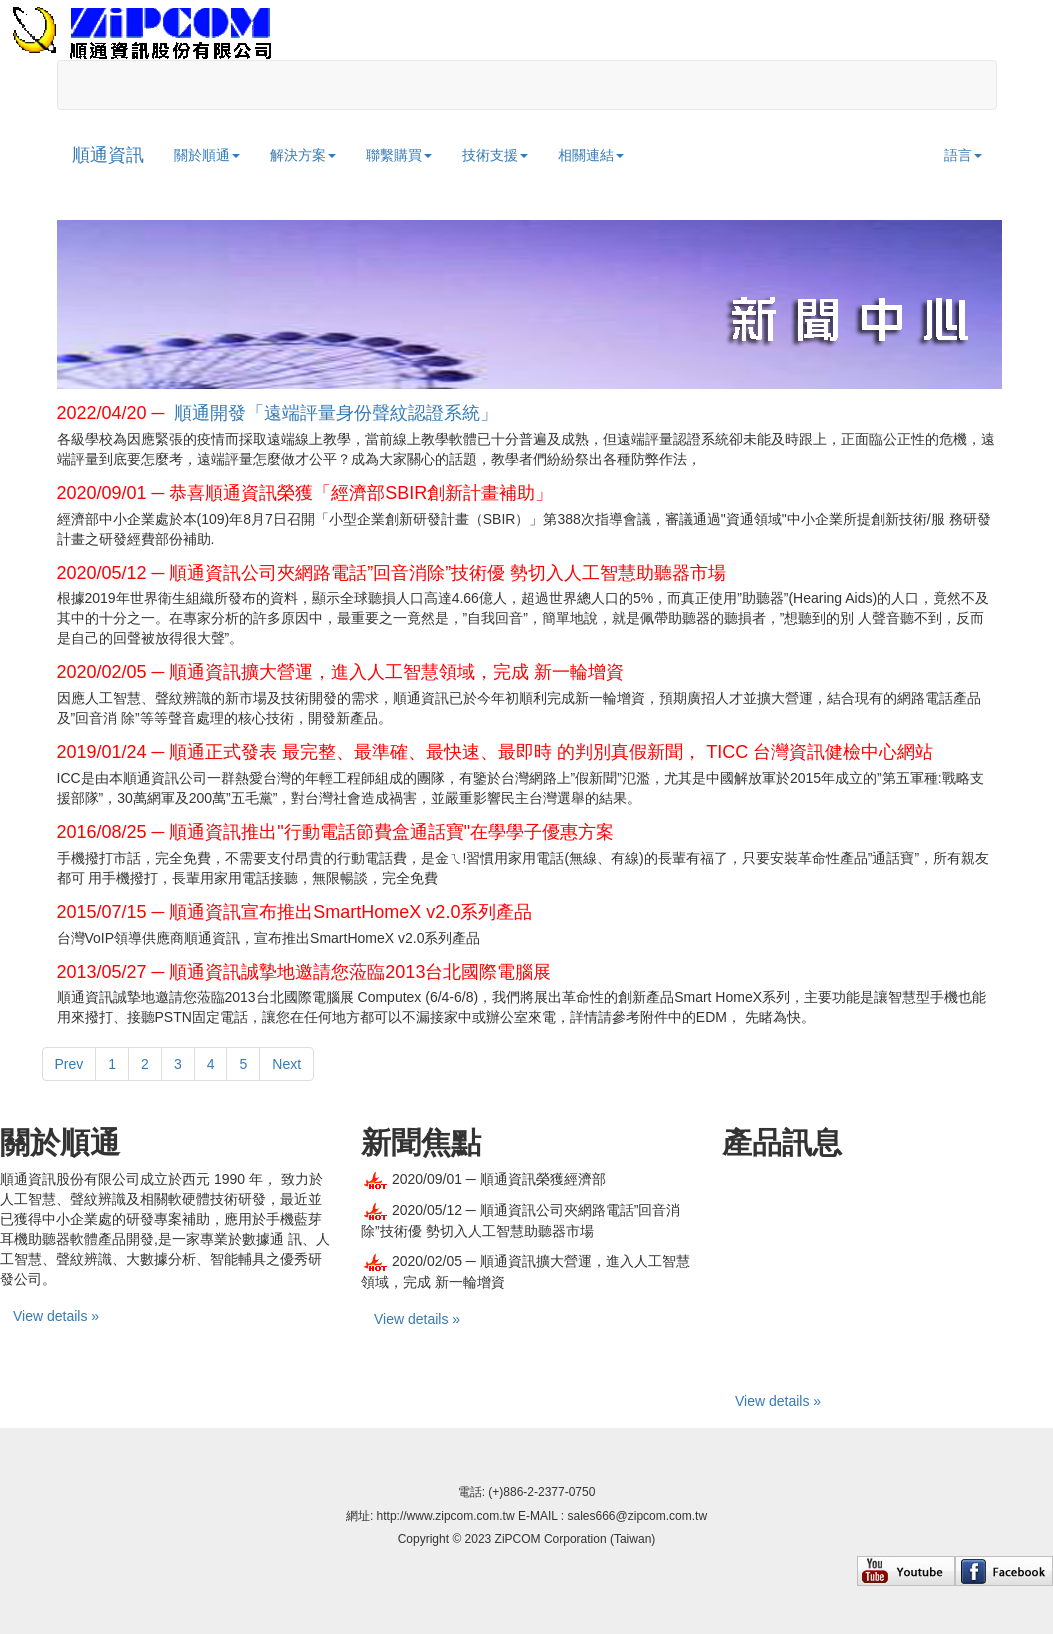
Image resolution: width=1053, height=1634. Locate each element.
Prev (69, 1064)
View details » (56, 1316)
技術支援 (495, 155)
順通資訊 (108, 155)
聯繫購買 (399, 155)
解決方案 (303, 155)
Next (286, 1064)
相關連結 (591, 155)
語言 (963, 155)
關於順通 (207, 155)
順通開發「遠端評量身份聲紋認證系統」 (336, 413)
